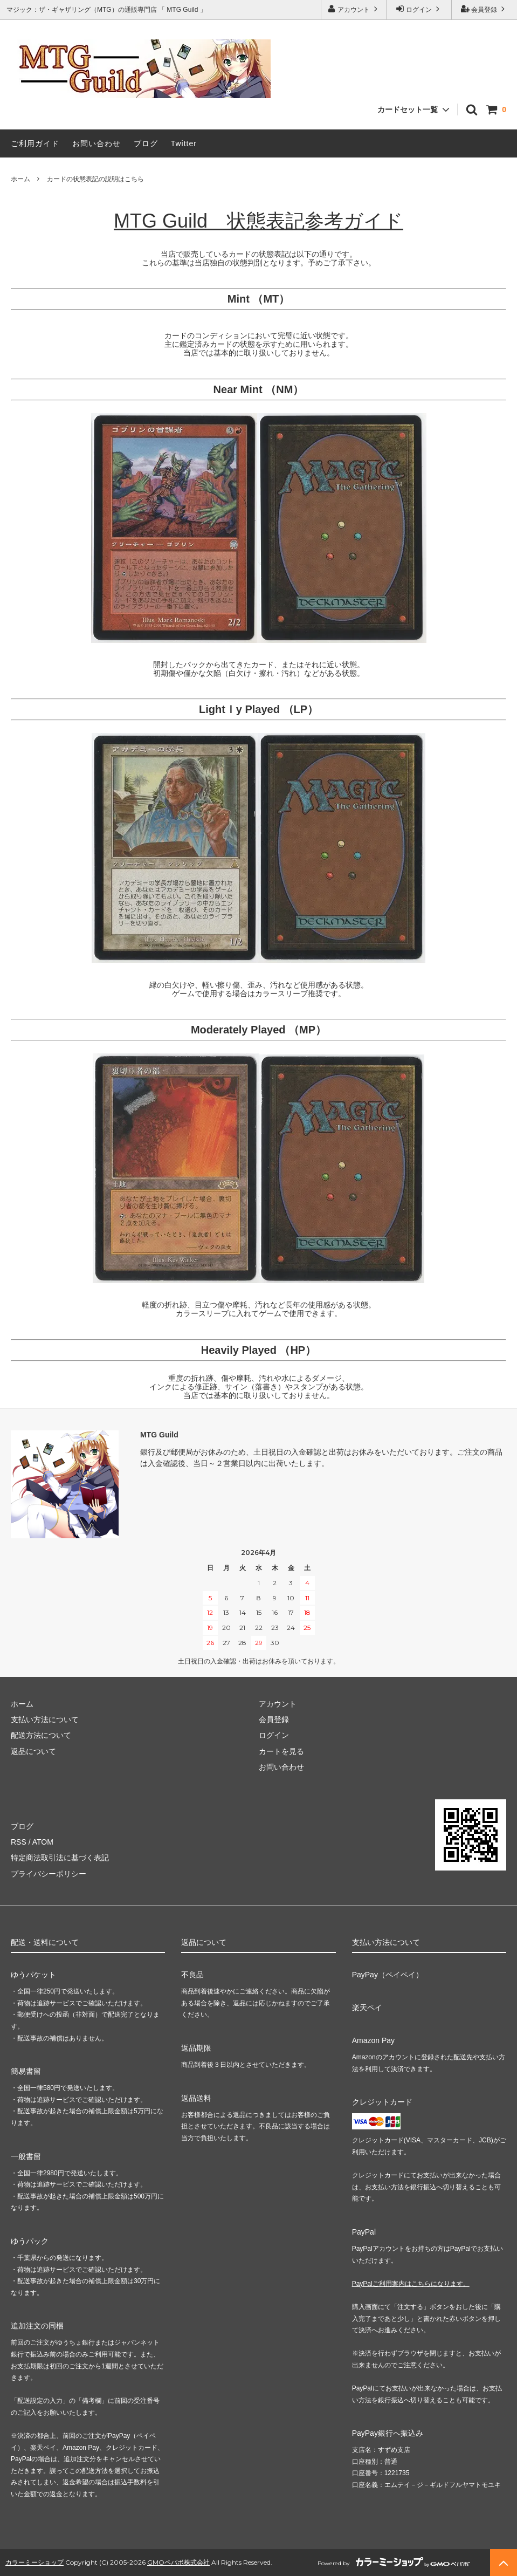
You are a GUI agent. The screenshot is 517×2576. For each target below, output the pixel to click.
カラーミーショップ (34, 2562)
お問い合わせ (96, 143)
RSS (18, 1842)
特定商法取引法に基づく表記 (60, 1857)
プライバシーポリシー (48, 1873)
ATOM (42, 1842)
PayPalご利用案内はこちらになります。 (411, 2283)
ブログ (146, 143)
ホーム (20, 179)
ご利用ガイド (35, 143)
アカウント (354, 8)
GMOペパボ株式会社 (178, 2562)
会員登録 (484, 8)
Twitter (184, 143)
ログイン (419, 8)
